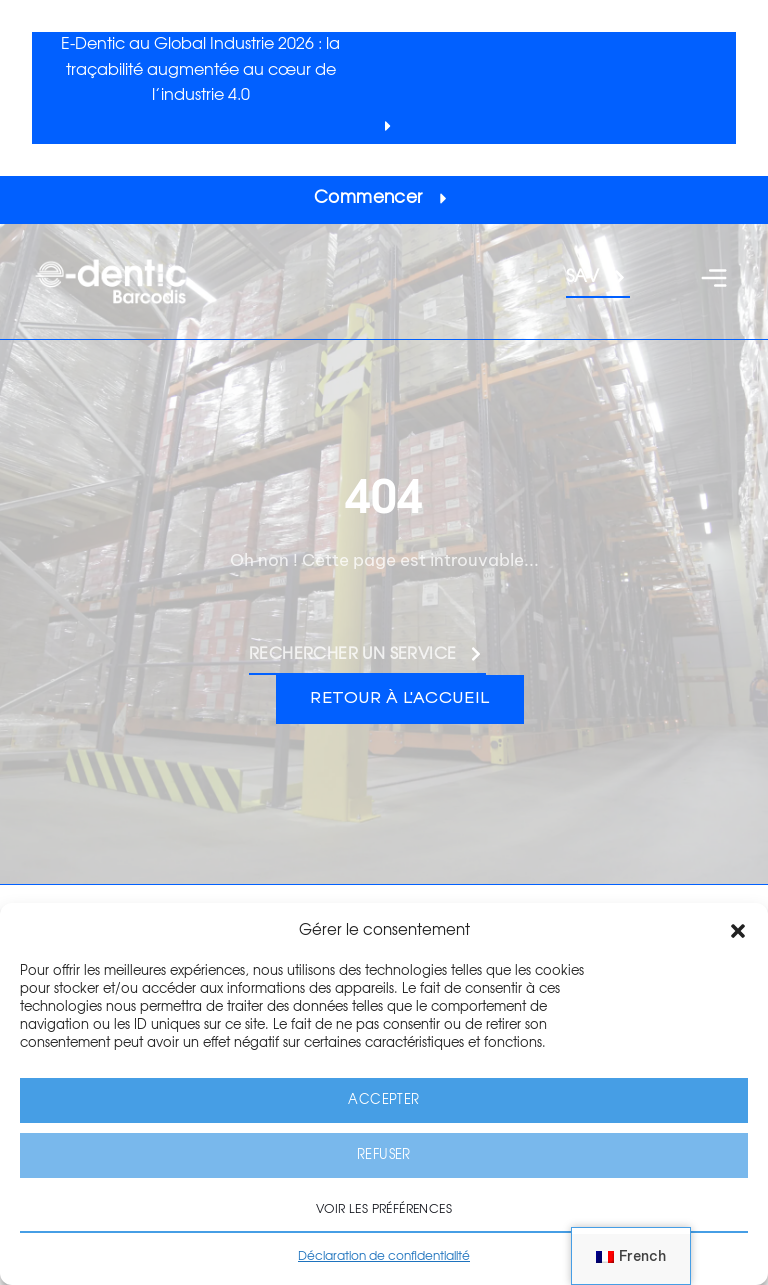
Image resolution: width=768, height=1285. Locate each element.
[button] (738, 931)
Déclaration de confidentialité (384, 1256)
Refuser (384, 1155)
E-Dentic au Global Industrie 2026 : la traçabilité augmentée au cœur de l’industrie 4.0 (200, 69)
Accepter (383, 1100)
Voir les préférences (384, 1209)
